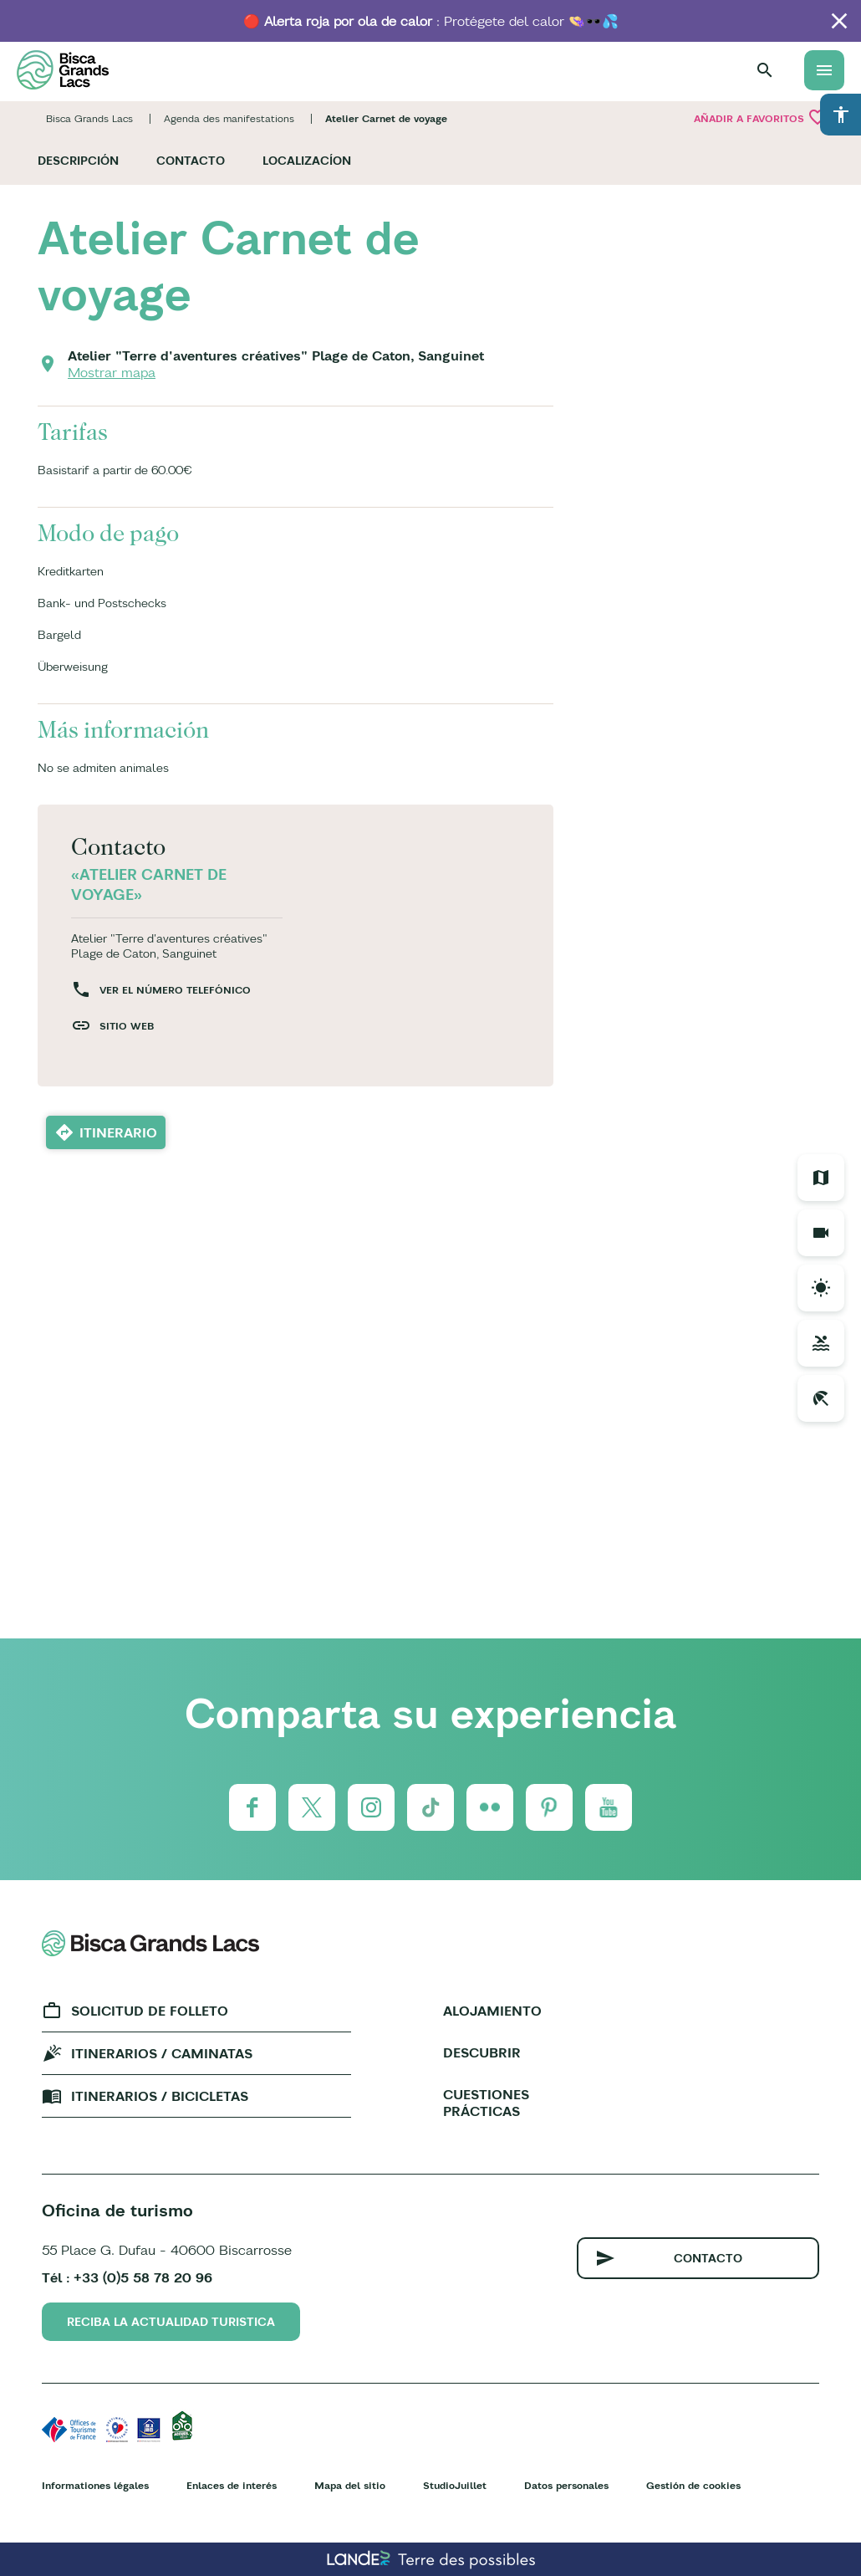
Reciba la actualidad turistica (171, 2321)
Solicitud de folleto (149, 2010)
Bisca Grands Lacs (89, 118)
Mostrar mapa (111, 372)
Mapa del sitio (349, 2485)
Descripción (78, 160)
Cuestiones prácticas (486, 2102)
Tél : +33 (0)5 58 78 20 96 (127, 2277)
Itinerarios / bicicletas (159, 2096)
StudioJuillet (455, 2485)
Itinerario (118, 1132)
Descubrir (482, 2052)
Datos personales (566, 2485)
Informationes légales (95, 2485)
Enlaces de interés (231, 2485)
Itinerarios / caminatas (161, 2053)
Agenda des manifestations (229, 118)
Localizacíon (306, 160)
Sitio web (126, 1026)
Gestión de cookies (693, 2485)
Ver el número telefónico (175, 990)
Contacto (190, 160)
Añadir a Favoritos (761, 117)
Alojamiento (492, 2010)
